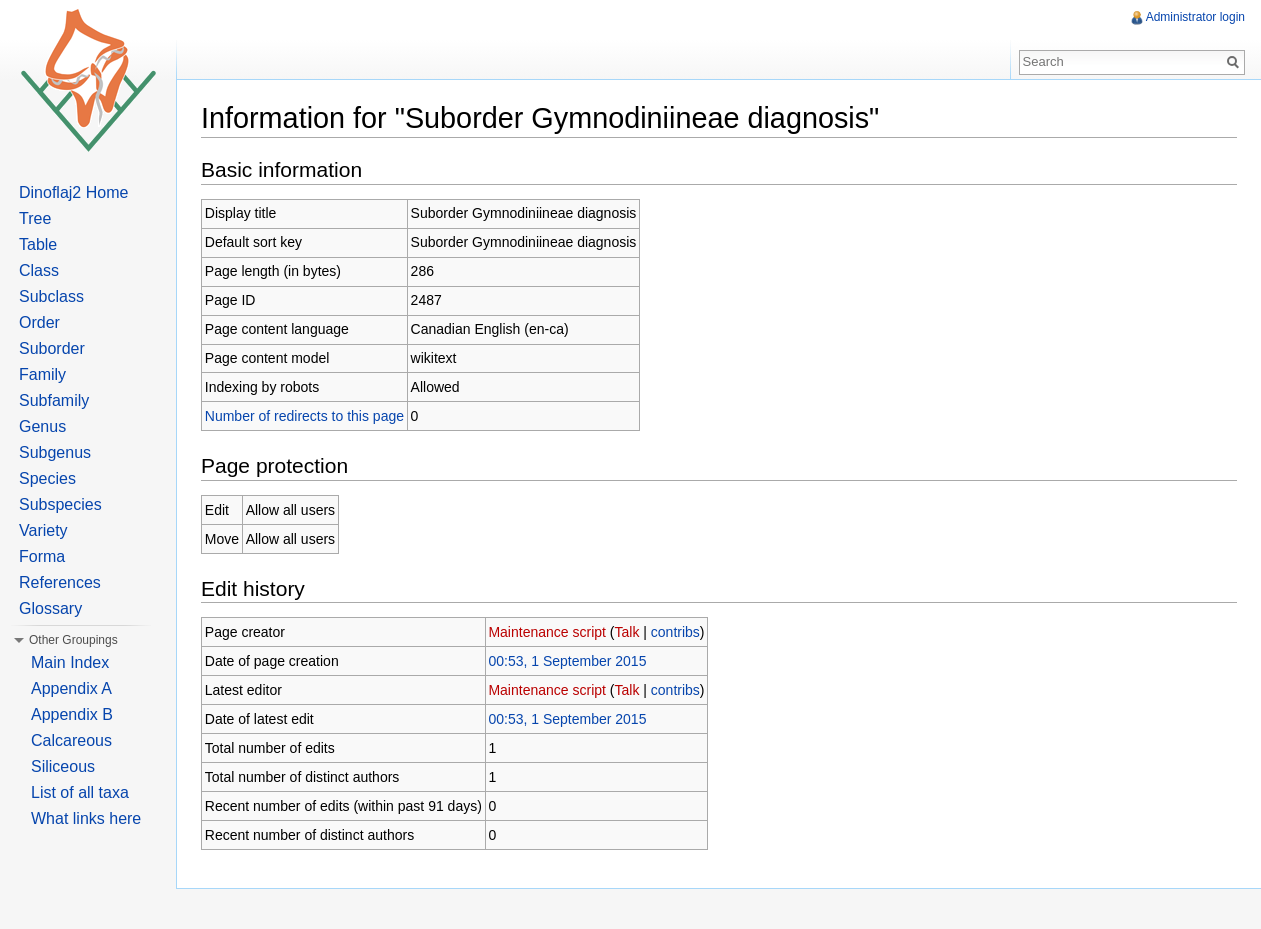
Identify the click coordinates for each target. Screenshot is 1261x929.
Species (47, 478)
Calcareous (71, 740)
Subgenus (55, 452)
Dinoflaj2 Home (73, 192)
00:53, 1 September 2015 (567, 661)
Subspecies (60, 504)
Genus (42, 426)
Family (42, 374)
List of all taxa (80, 792)
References (60, 582)
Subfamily (54, 400)
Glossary (50, 608)
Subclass (51, 296)
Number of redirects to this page (304, 416)
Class (39, 270)
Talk (627, 632)
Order (39, 322)
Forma (42, 556)
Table (38, 244)
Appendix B (72, 714)
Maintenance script (547, 632)
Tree (35, 218)
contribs (675, 632)
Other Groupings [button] (73, 640)
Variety (43, 530)
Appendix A (71, 688)
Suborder (52, 348)
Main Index (70, 662)
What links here (86, 818)
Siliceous (63, 766)
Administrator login (1195, 17)
